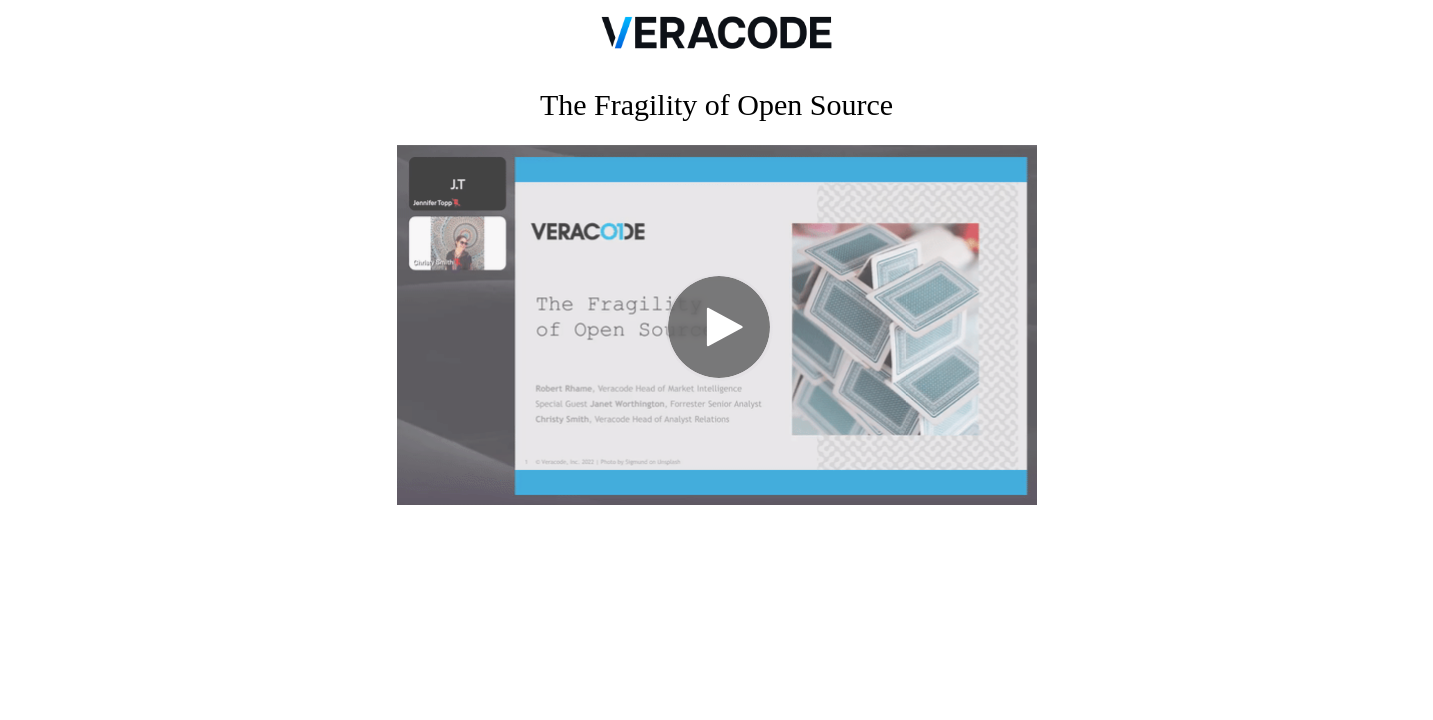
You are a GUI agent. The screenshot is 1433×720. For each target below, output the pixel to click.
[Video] (717, 325)
